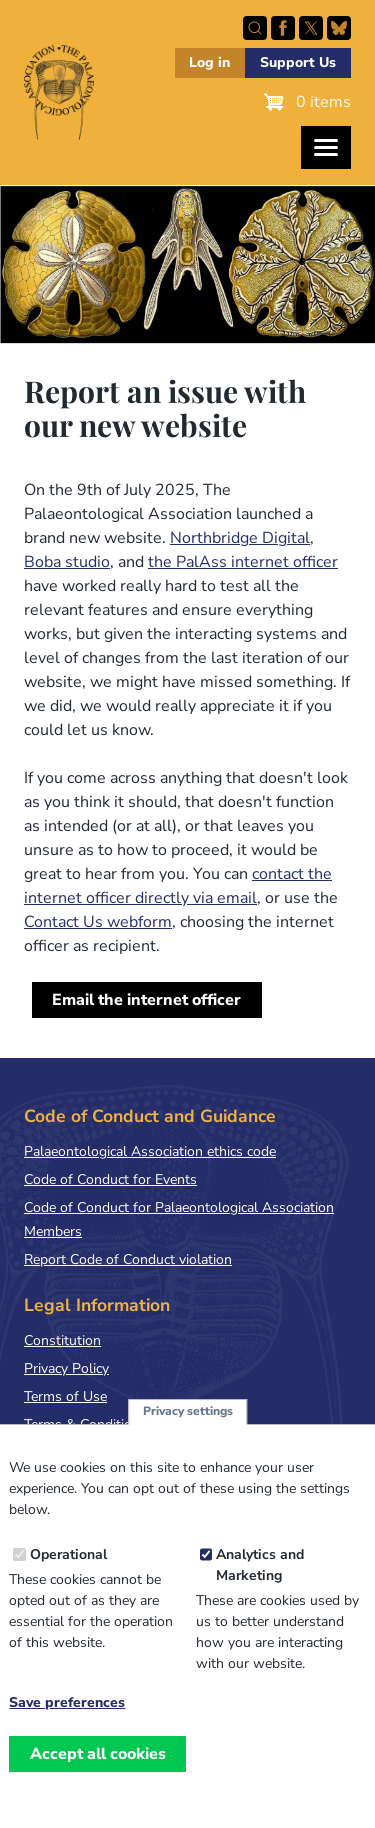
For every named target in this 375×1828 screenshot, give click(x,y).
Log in (209, 62)
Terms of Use (65, 1396)
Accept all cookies (98, 1777)
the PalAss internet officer (243, 562)
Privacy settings (188, 1434)
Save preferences (67, 1726)
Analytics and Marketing (260, 1588)
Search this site (255, 28)
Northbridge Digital (240, 538)
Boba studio (67, 562)
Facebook (283, 28)
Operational (68, 1577)
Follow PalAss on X (311, 28)
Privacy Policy (66, 1368)
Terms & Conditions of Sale (109, 1424)
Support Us (298, 62)
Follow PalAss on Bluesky (339, 28)
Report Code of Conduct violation (128, 1259)
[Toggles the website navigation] (326, 147)
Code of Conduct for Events (110, 1179)
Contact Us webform (98, 922)
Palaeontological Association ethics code (150, 1151)
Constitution (62, 1340)
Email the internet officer (146, 1000)
